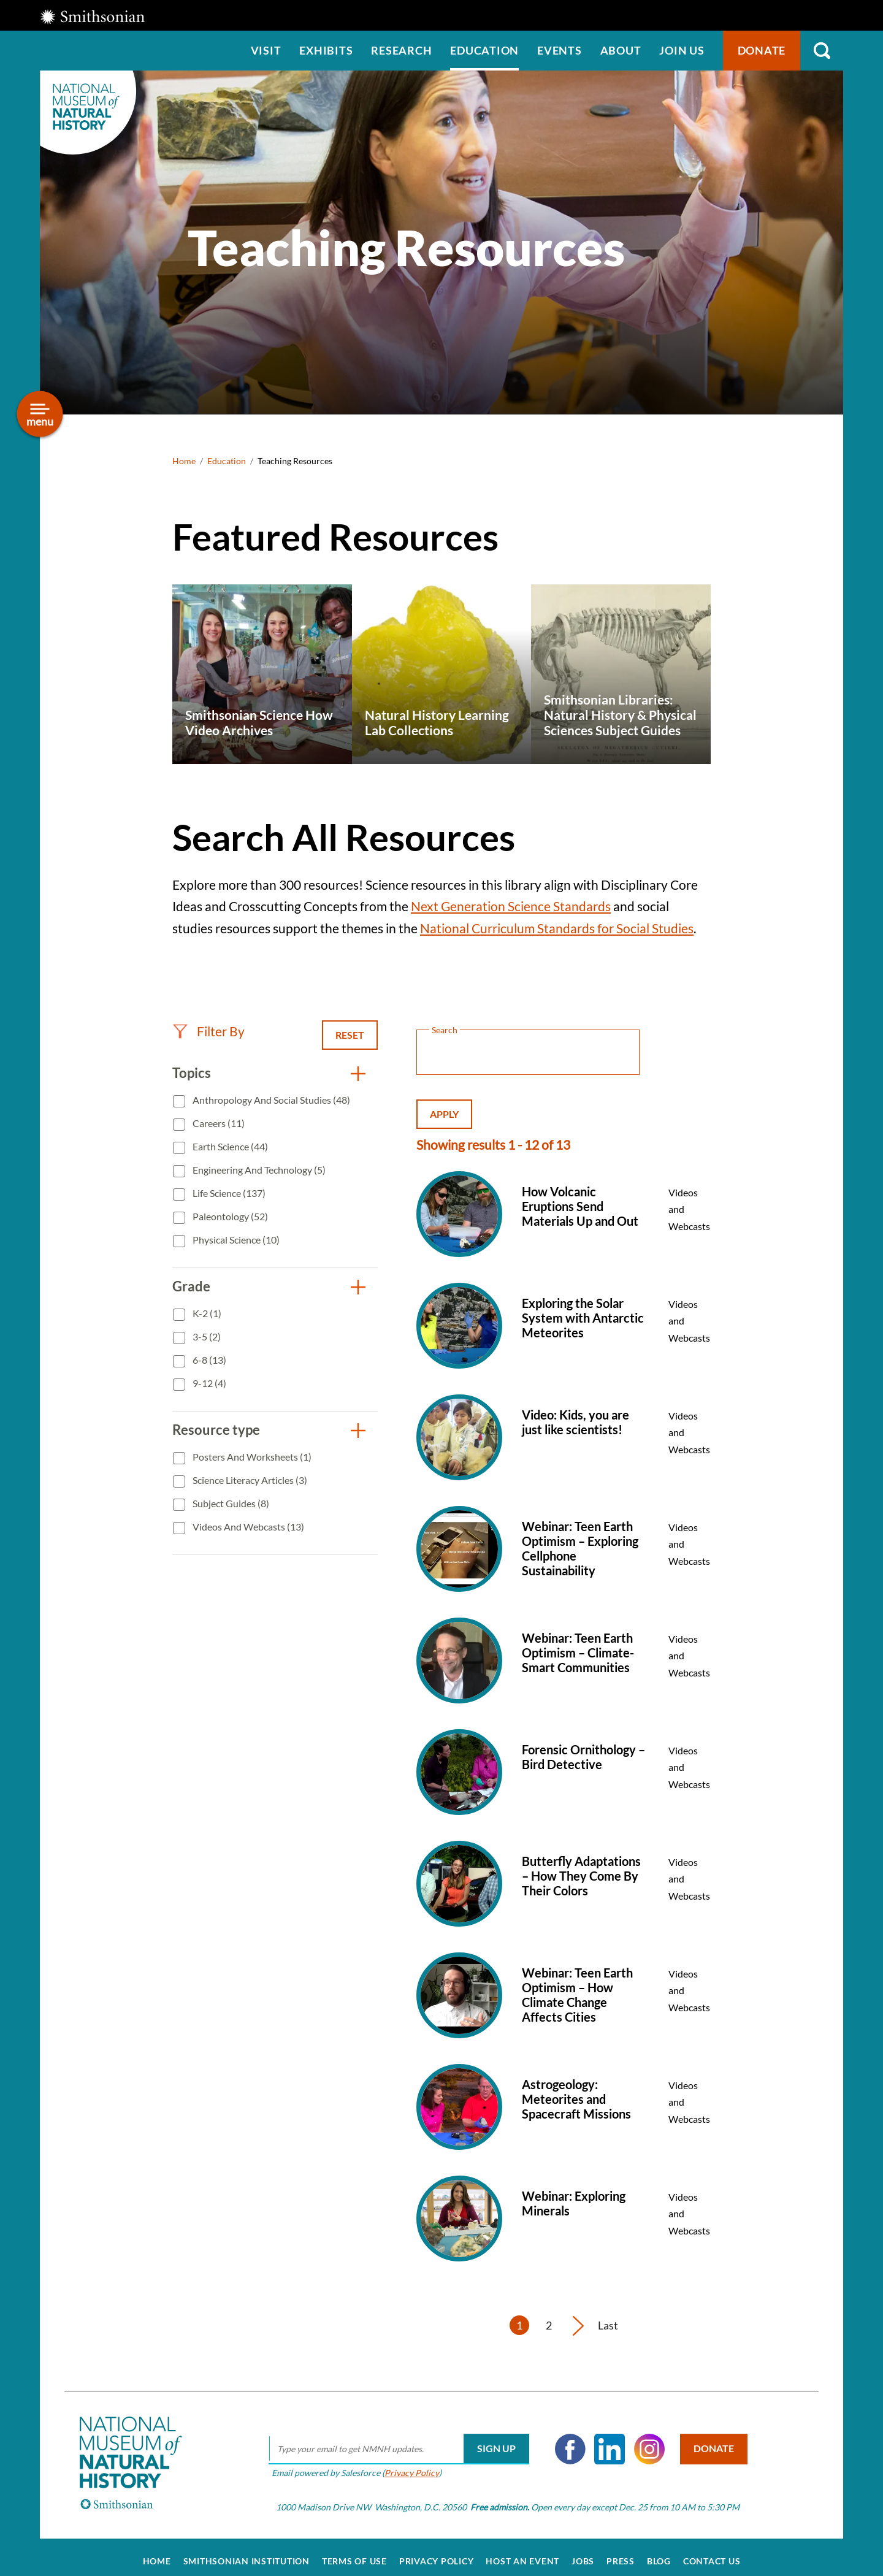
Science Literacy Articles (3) (249, 1480)
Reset (349, 1035)
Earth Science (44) (229, 1146)
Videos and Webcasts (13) (247, 1526)
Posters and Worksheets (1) (251, 1456)
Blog (659, 2552)
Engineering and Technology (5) (258, 1169)
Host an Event (522, 2552)
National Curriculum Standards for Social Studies (557, 928)
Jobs (582, 2552)
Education (484, 50)
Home (184, 461)
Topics (191, 1072)
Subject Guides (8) (230, 1503)
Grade (191, 1286)
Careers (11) (218, 1123)
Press (620, 2552)
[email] (393, 2440)
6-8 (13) (208, 1360)
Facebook (564, 2440)
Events (559, 50)
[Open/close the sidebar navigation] (40, 414)
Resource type (216, 1429)
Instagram (644, 2440)
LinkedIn (604, 2440)
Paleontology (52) (229, 1216)
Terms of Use (354, 2552)
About (620, 50)
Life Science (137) (228, 1193)
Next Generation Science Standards (511, 906)
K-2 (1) (206, 1313)
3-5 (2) (206, 1336)
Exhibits (326, 50)
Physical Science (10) (235, 1239)
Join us (681, 50)
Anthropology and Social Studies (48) (270, 1100)
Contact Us (712, 2552)
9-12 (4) (208, 1383)
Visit (266, 50)
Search (821, 51)
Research (401, 50)
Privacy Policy (406, 2464)
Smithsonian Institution (246, 2552)
